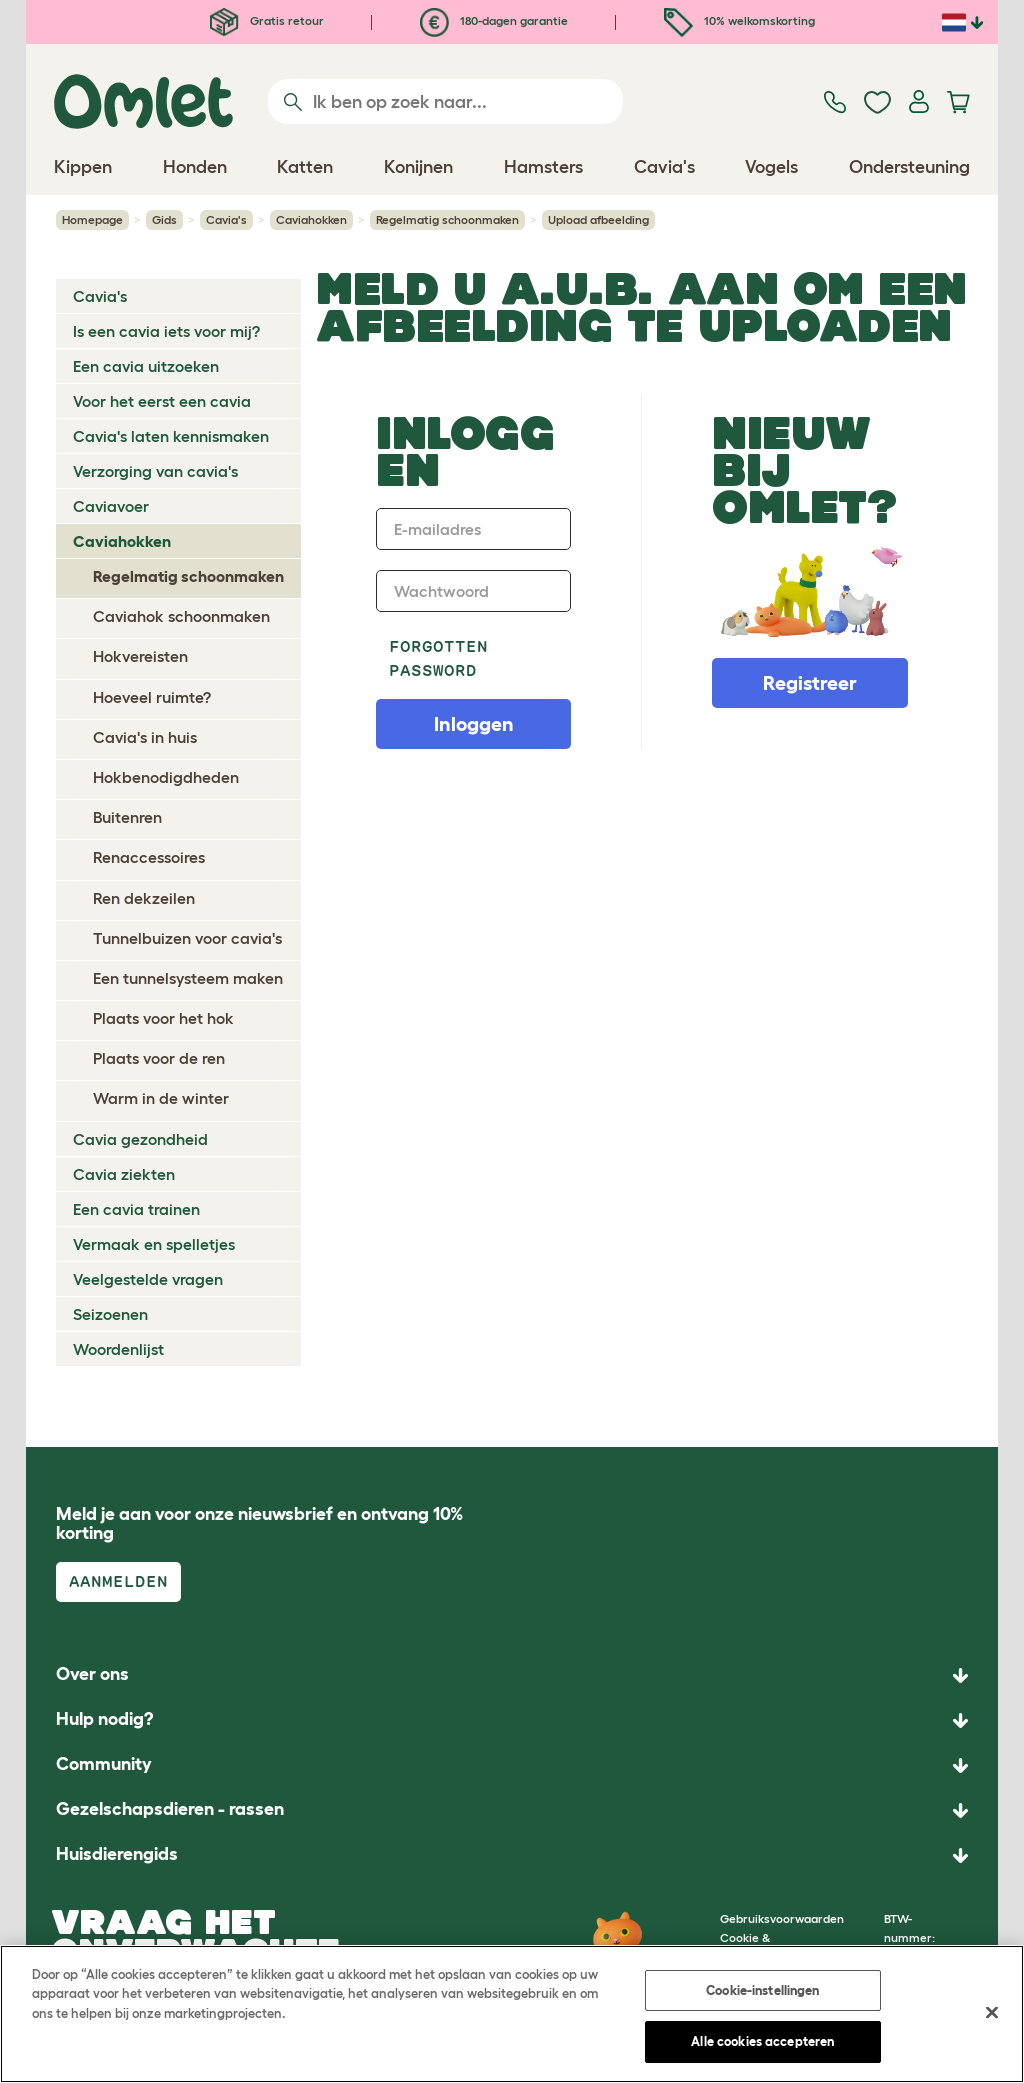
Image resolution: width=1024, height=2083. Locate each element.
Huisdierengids (117, 1854)
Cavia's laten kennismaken (171, 436)
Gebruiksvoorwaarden (782, 1918)
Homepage (92, 219)
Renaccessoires (149, 857)
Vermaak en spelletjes (154, 1244)
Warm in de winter (161, 1098)
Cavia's (226, 219)
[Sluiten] (992, 2012)
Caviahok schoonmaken (181, 616)
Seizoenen (110, 1314)
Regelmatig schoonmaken (447, 219)
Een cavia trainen (136, 1209)
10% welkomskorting (739, 20)
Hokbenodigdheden (166, 777)
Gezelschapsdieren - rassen (170, 1809)
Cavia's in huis (145, 737)
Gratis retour (267, 20)
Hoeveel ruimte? (152, 697)
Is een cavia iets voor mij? (166, 331)
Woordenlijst (118, 1349)
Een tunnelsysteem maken (188, 978)
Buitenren (127, 817)
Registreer (810, 683)
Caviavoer (111, 506)
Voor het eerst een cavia (162, 401)
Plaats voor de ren (159, 1058)
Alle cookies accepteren (762, 2041)
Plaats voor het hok (163, 1018)
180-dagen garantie (494, 20)
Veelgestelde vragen (148, 1279)
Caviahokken (311, 219)
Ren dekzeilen (144, 898)
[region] (512, 2014)
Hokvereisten (140, 656)
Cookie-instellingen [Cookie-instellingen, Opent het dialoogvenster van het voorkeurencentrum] (762, 1990)
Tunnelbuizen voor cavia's (187, 938)
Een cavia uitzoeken (146, 366)
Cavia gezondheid (140, 1139)
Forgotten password (438, 658)
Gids (164, 219)
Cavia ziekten (124, 1174)
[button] (512, 1855)
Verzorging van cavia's (155, 471)
